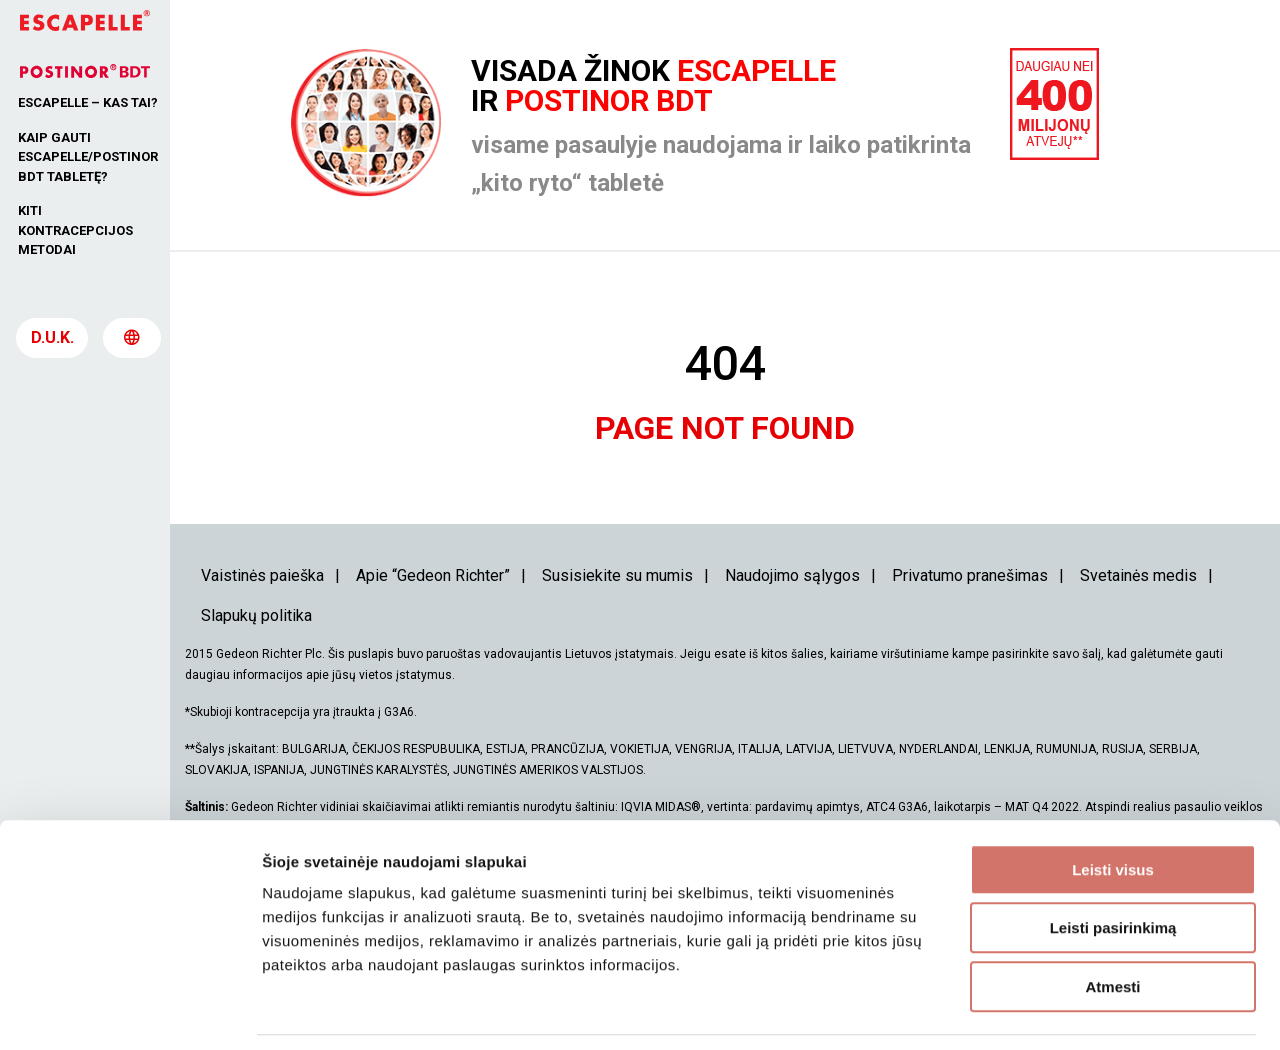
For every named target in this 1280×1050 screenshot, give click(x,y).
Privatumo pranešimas (970, 575)
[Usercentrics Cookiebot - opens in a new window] (129, 1011)
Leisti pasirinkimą (1113, 864)
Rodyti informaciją (1025, 1010)
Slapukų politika (256, 615)
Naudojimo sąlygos (792, 575)
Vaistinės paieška (262, 575)
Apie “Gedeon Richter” (433, 575)
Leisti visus (1113, 805)
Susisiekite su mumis (617, 575)
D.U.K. (52, 345)
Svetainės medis (1138, 575)
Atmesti (1112, 922)
